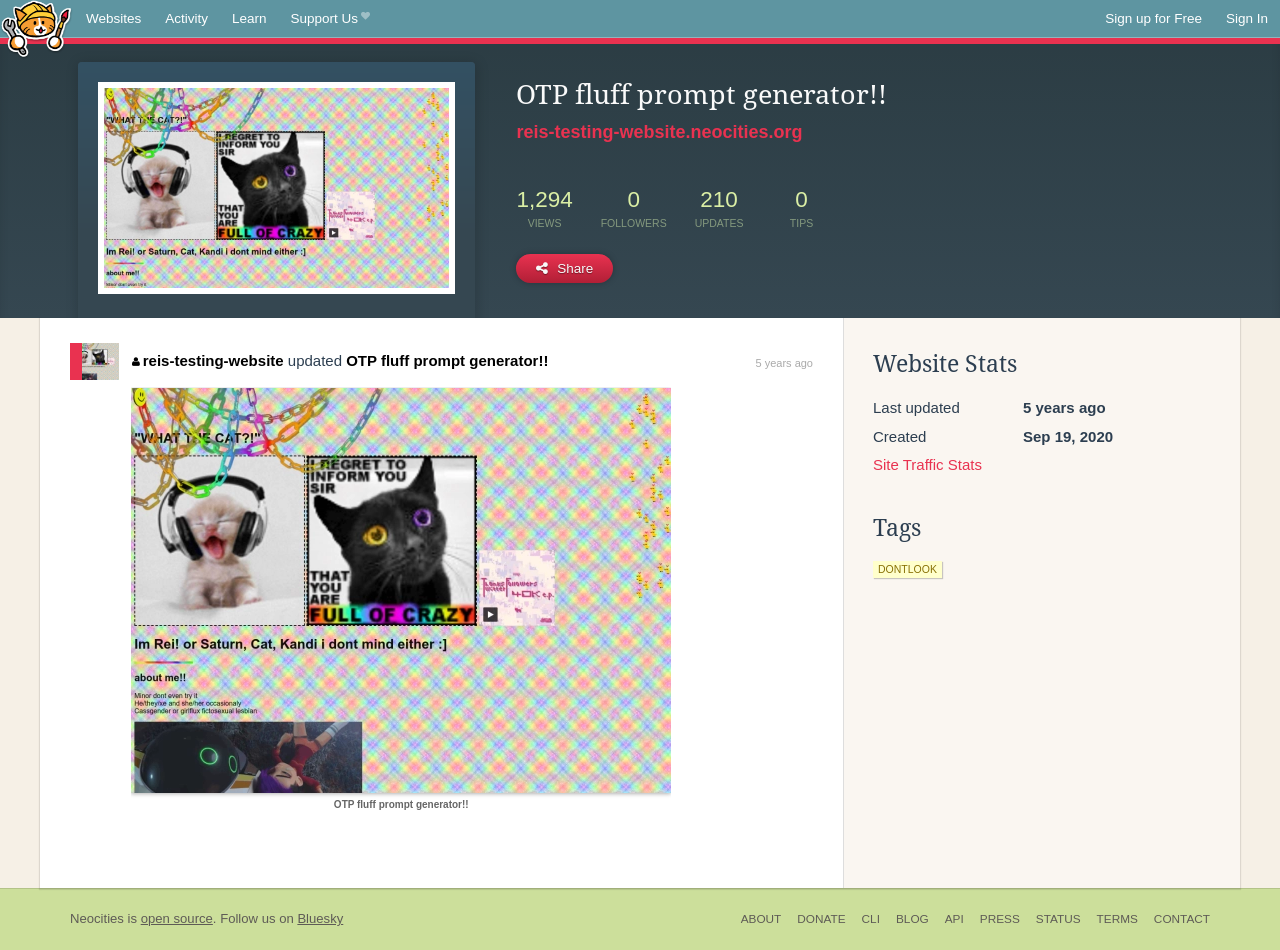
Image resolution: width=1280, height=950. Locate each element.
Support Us (330, 19)
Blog (912, 919)
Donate (821, 919)
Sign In (1247, 18)
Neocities (97, 918)
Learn (249, 18)
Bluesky (320, 918)
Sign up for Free (1153, 18)
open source (177, 918)
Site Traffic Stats (927, 464)
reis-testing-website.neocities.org (659, 132)
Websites (113, 18)
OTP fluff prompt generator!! (447, 360)
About (761, 919)
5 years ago (784, 363)
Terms (1117, 919)
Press (1000, 919)
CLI (871, 919)
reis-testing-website (207, 360)
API (954, 919)
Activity (186, 18)
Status (1058, 919)
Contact (1182, 919)
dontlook (907, 569)
